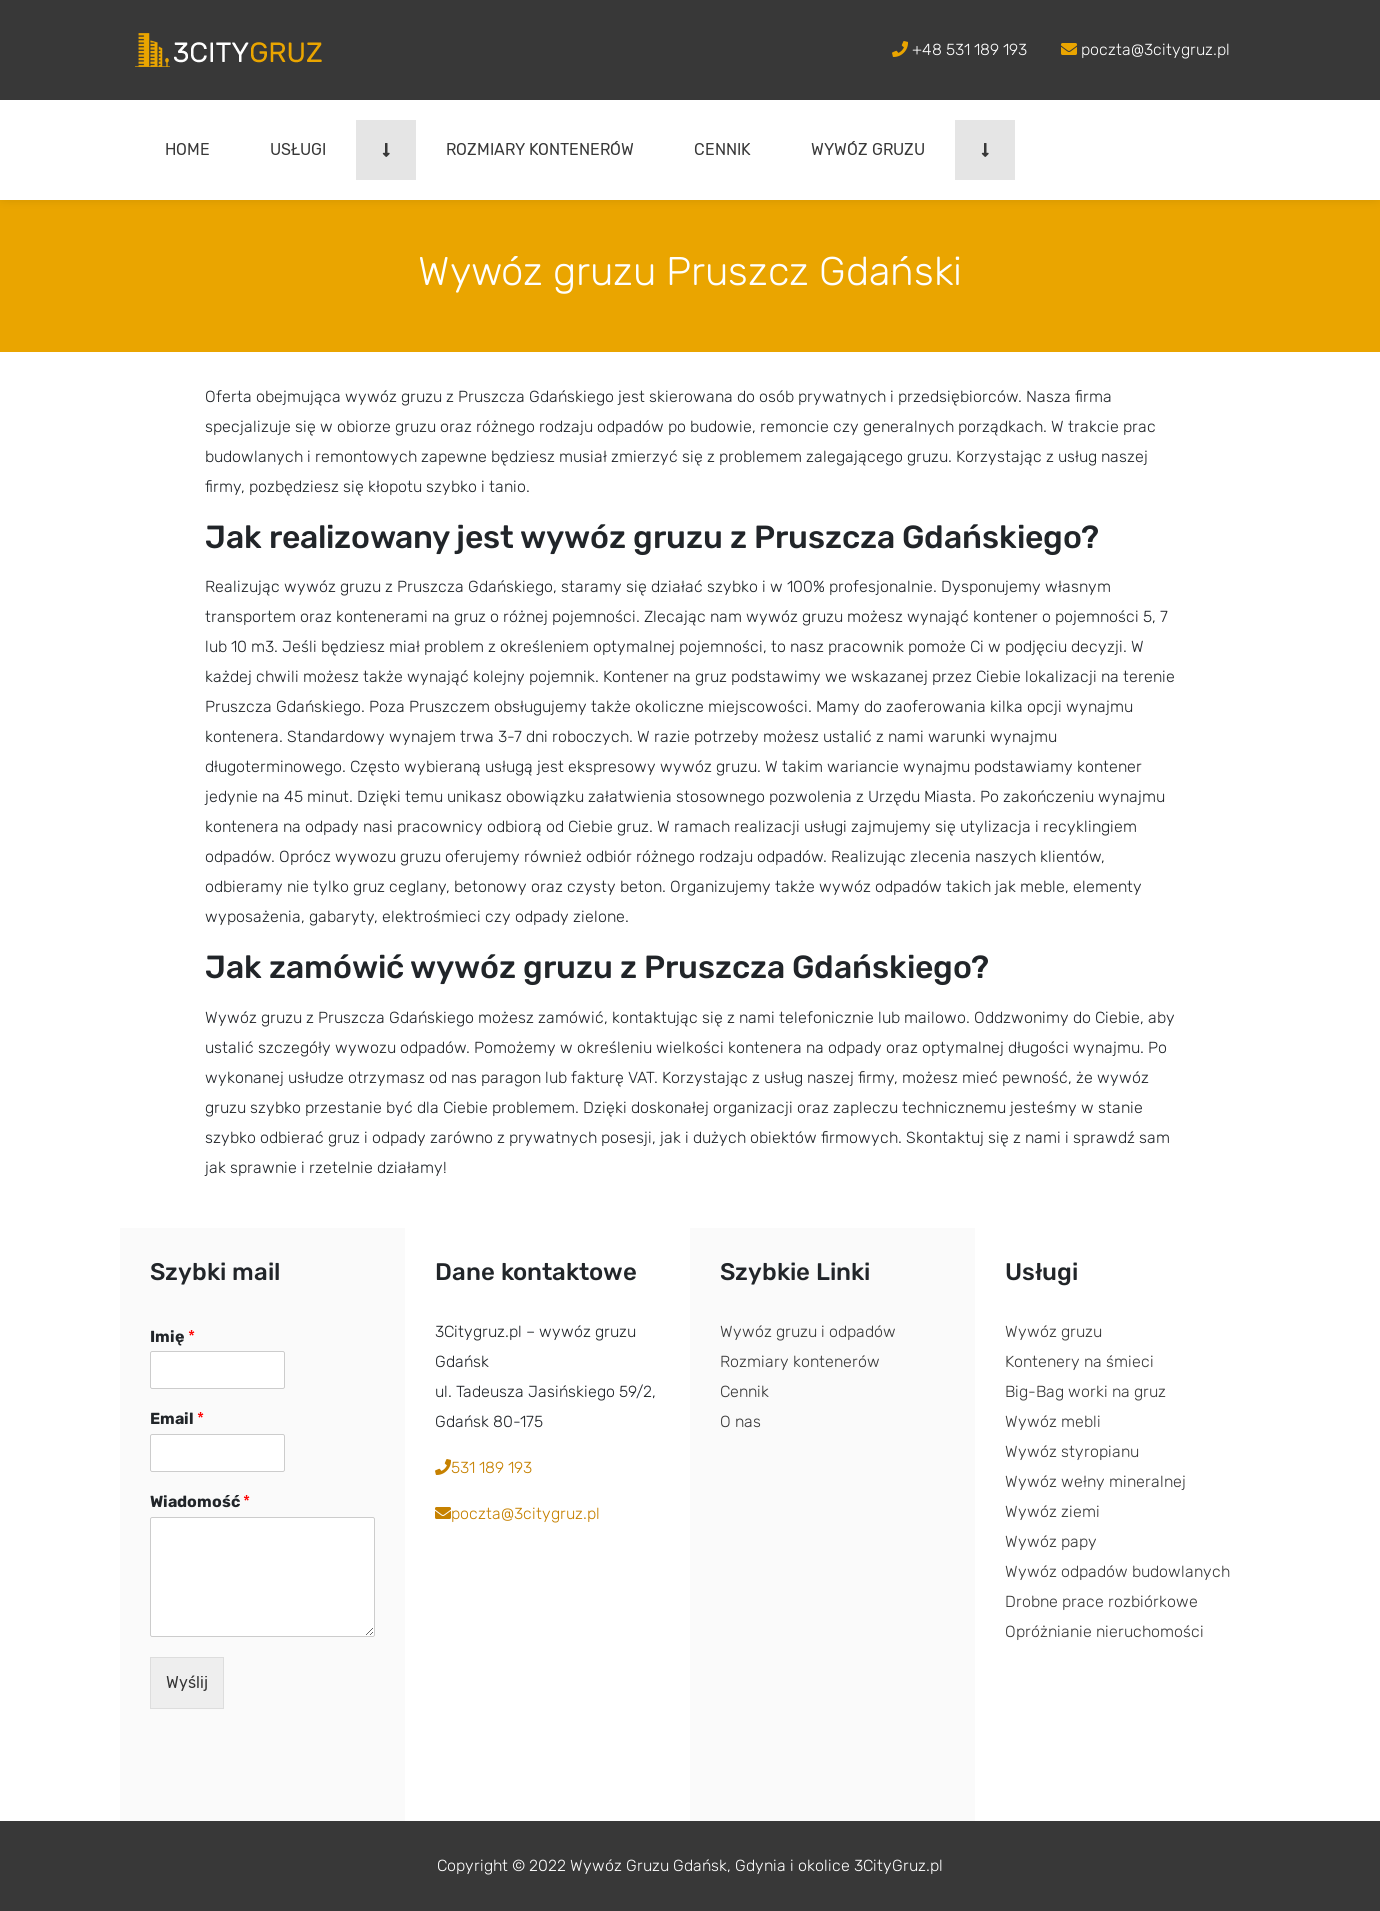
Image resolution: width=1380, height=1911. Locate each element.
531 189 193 (483, 1467)
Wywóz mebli (1053, 1421)
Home (187, 149)
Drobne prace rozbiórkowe (1101, 1601)
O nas (740, 1421)
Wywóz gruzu (868, 149)
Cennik (722, 149)
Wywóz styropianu (1072, 1451)
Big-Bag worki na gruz (1085, 1391)
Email (177, 1418)
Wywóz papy (1051, 1541)
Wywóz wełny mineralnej (1095, 1481)
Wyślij (187, 1682)
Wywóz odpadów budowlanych (1117, 1571)
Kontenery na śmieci (1079, 1361)
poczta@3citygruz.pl (1145, 49)
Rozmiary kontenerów (540, 149)
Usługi (298, 149)
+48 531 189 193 (959, 49)
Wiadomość (200, 1501)
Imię (172, 1336)
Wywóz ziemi (1052, 1511)
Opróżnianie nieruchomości (1104, 1631)
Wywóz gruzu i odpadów (808, 1331)
